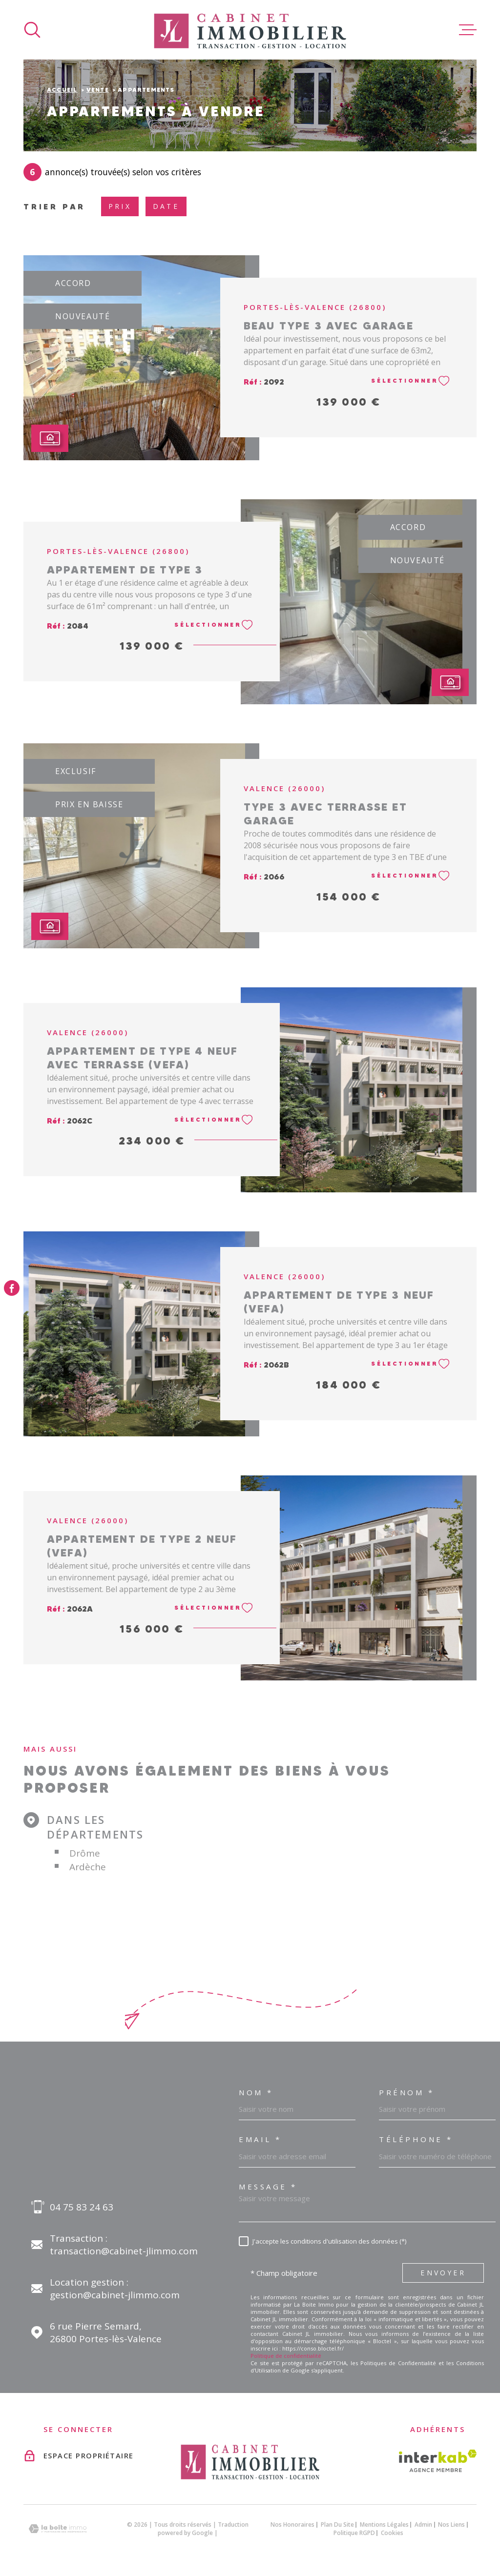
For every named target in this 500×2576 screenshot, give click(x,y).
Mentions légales (384, 2524)
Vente (97, 89)
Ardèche (87, 1866)
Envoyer (442, 2273)
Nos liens (451, 2524)
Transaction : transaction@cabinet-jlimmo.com (124, 2244)
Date (166, 206)
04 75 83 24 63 (81, 2207)
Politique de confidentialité (285, 2355)
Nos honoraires (292, 2524)
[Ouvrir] (32, 30)
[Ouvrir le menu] (468, 30)
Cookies (392, 2533)
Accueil (62, 89)
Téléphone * (416, 2139)
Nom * (256, 2092)
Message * (268, 2186)
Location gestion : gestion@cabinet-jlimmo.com (115, 2288)
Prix (119, 206)
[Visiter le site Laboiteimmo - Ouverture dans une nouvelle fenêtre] (57, 2529)
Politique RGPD (354, 2533)
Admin (423, 2524)
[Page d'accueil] (250, 30)
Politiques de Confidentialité (398, 2363)
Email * (260, 2139)
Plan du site (337, 2524)
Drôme (84, 1853)
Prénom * (406, 2092)
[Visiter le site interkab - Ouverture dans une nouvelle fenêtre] (438, 2461)
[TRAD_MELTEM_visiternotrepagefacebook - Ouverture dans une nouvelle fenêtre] (12, 1288)
